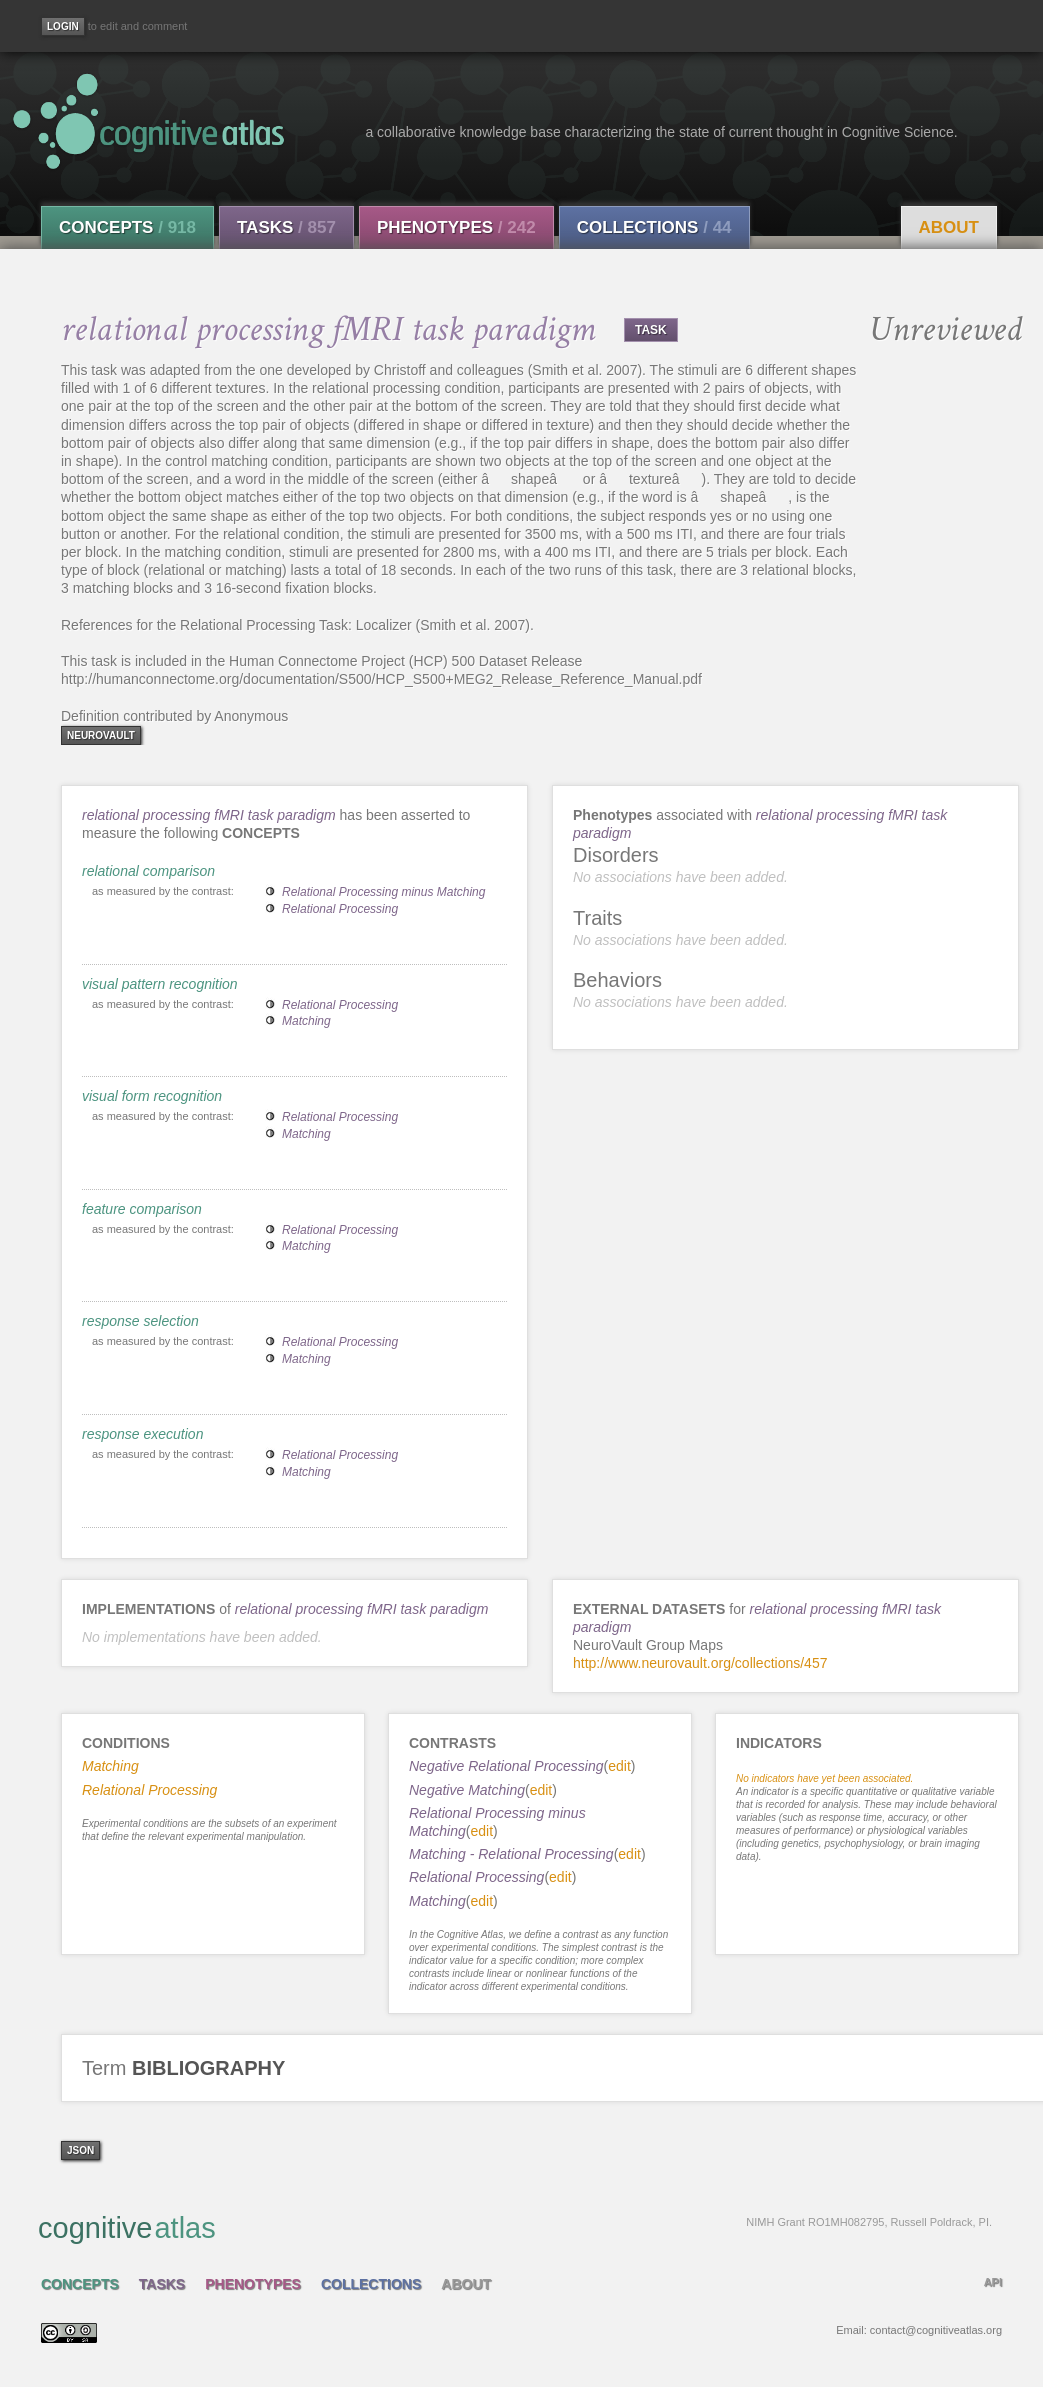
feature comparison (142, 1209)
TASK (651, 330)
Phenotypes (456, 227)
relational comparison (148, 871)
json (80, 2150)
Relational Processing (340, 909)
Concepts (127, 227)
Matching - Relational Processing (511, 1854)
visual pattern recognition (160, 984)
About (949, 227)
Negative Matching (467, 1790)
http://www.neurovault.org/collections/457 (700, 1663)
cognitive (515, 2227)
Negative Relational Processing (506, 1766)
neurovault (101, 735)
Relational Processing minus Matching (383, 892)
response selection (140, 1321)
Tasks (286, 227)
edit (619, 1766)
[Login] (63, 26)
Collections (654, 227)
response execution (142, 1434)
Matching (306, 1021)
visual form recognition (152, 1096)
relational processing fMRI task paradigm (209, 815)
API (993, 2282)
